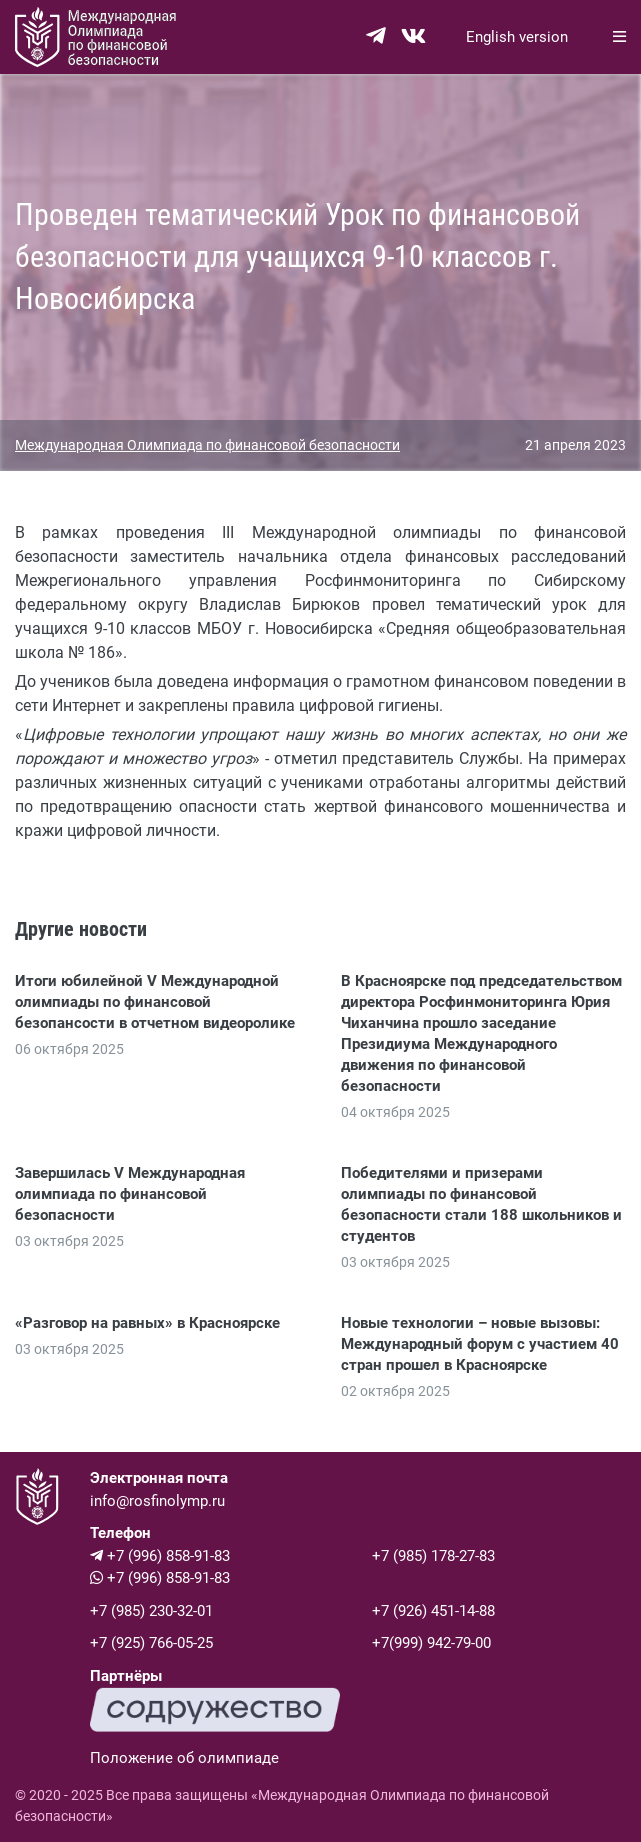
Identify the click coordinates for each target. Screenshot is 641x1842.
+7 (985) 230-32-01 (151, 1611)
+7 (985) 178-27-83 (433, 1556)
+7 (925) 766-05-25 (151, 1643)
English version (517, 37)
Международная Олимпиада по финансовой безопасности (207, 445)
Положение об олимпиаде (184, 1758)
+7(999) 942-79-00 (431, 1643)
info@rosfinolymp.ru (157, 1501)
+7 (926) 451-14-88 (433, 1611)
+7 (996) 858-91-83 (160, 1556)
